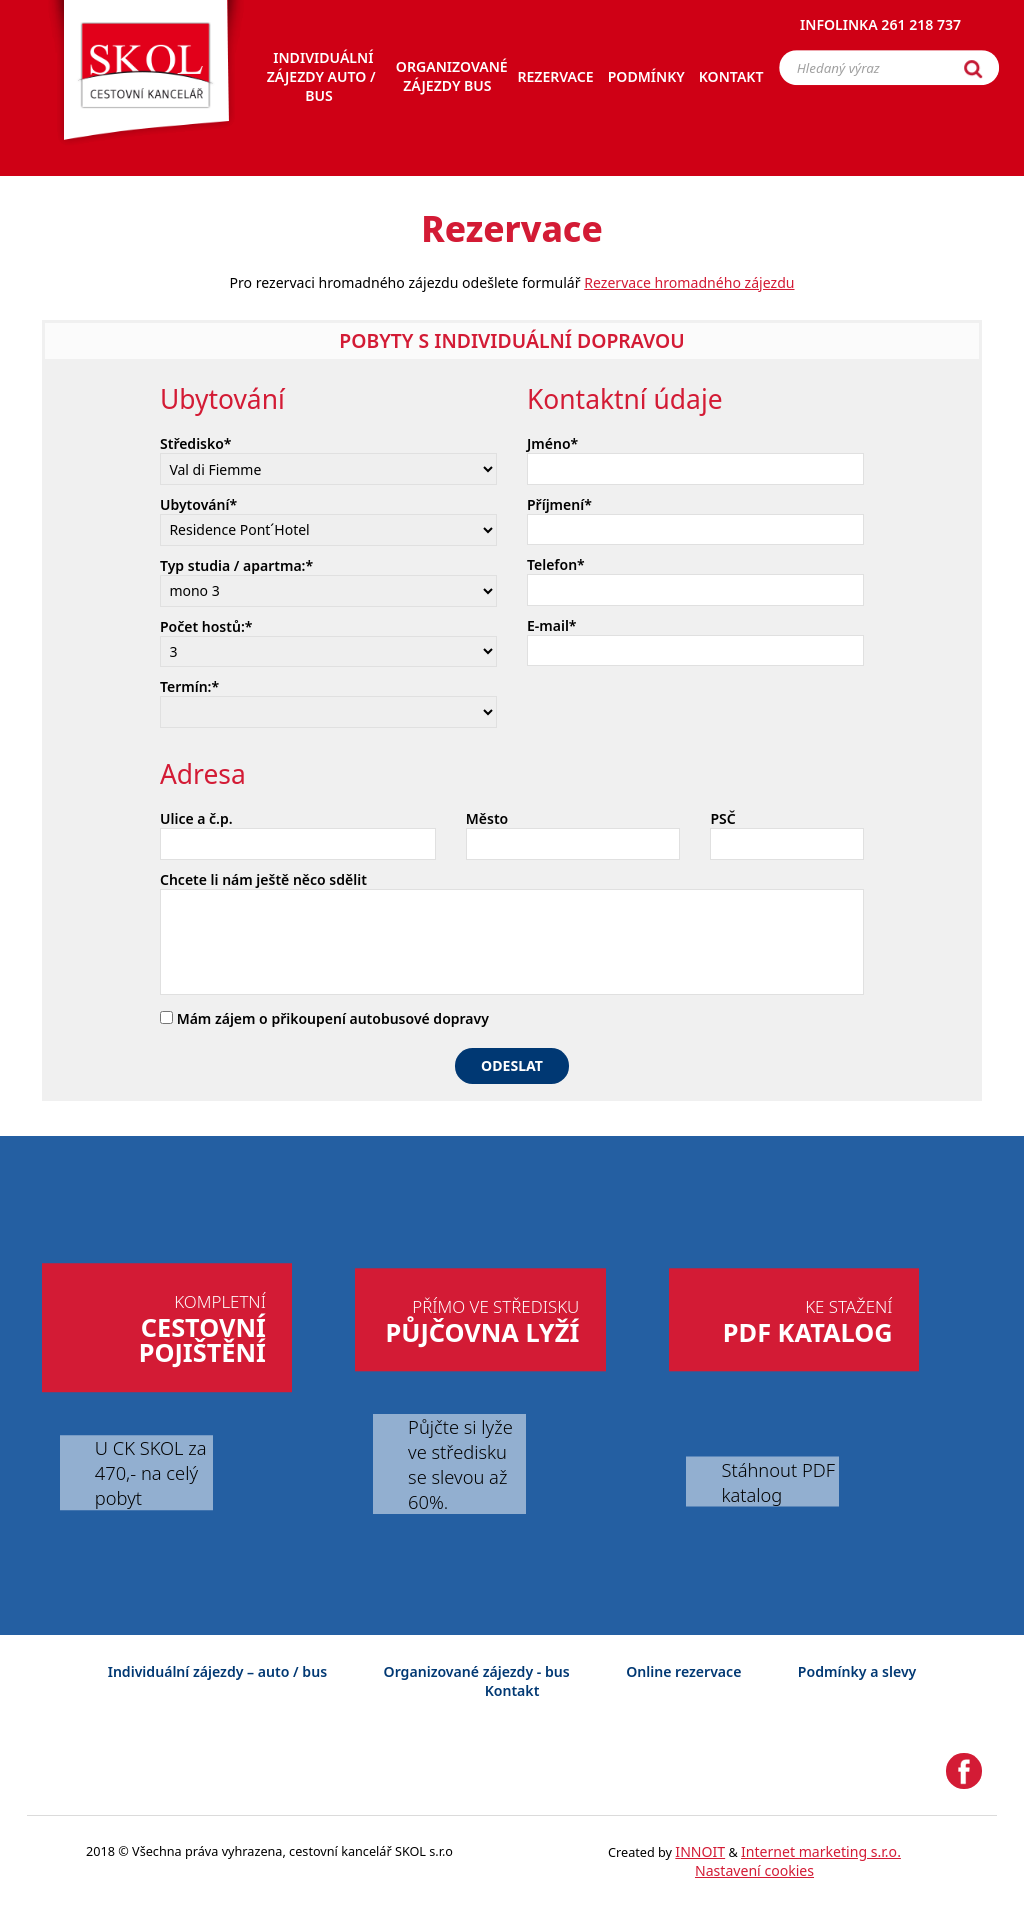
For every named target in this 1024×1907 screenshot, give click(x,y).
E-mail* (552, 625)
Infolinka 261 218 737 (880, 24)
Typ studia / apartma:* (236, 565)
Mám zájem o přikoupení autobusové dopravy (324, 1018)
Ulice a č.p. (196, 818)
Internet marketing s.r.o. (821, 1851)
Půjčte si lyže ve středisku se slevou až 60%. (460, 1464)
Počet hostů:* (206, 626)
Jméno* (552, 443)
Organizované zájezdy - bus (477, 1671)
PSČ (722, 818)
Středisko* (196, 443)
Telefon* (556, 564)
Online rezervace (683, 1671)
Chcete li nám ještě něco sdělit (263, 879)
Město (487, 818)
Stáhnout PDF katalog (777, 1481)
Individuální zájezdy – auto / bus (217, 1671)
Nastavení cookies (754, 1870)
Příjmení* (559, 504)
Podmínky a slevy (857, 1671)
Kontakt (512, 1690)
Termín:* (189, 686)
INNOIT (700, 1851)
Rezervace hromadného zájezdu (689, 282)
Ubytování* (198, 504)
